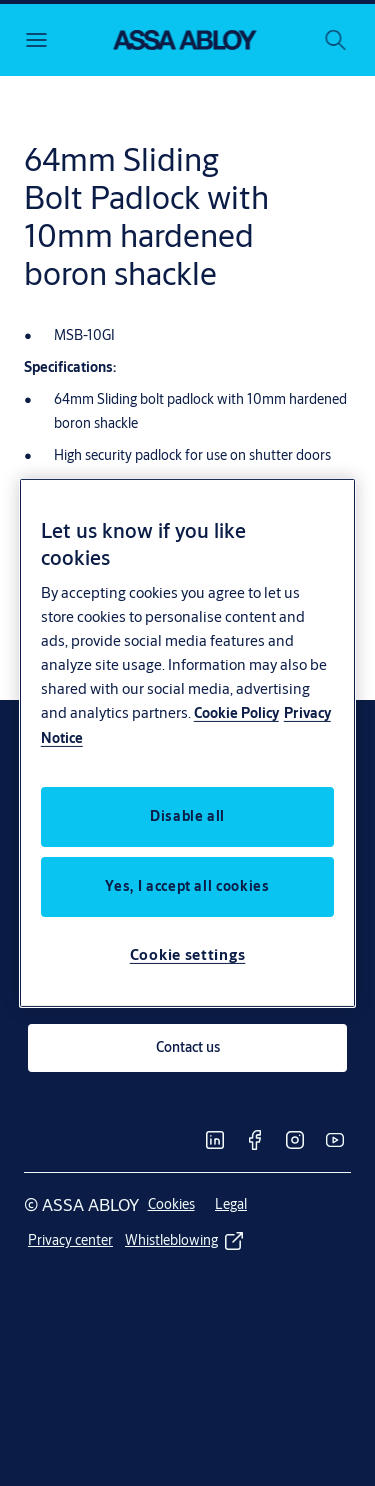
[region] (188, 743)
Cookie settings (188, 954)
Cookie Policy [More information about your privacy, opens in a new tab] (236, 713)
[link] (187, 1048)
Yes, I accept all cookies (187, 886)
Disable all (187, 816)
